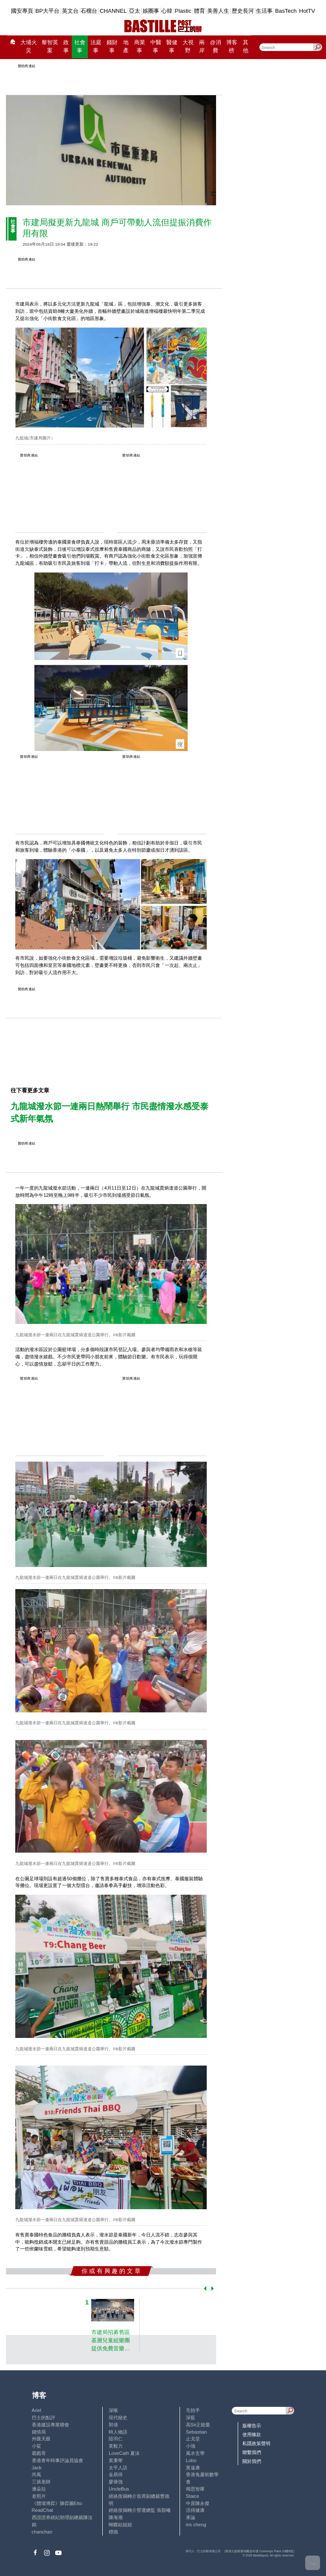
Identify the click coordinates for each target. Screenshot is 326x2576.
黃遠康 (193, 2467)
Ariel (36, 2410)
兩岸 (202, 47)
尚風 (36, 2474)
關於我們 (251, 2461)
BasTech (286, 11)
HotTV (307, 11)
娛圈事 (151, 11)
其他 (245, 47)
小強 (190, 2445)
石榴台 (89, 11)
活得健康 (195, 2510)
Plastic (183, 11)
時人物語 (118, 2431)
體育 (199, 11)
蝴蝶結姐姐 (120, 2524)
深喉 (113, 2410)
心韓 (166, 11)
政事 (66, 47)
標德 (113, 2531)
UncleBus (119, 2488)
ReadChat (42, 2510)
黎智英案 (50, 47)
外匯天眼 (41, 2438)
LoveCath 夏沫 (124, 2453)
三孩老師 (41, 2481)
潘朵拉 (39, 2488)
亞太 (134, 11)
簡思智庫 (195, 2488)
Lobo (191, 2460)
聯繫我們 (251, 2452)
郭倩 (113, 2424)
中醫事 (155, 47)
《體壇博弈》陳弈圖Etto (57, 2503)
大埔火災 (28, 47)
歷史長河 (243, 11)
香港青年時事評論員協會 (57, 2460)
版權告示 (251, 2425)
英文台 (70, 11)
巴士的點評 (43, 2417)
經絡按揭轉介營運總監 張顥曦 (140, 2510)
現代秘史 (118, 2417)
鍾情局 (39, 2431)
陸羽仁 (116, 2438)
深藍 (190, 2417)
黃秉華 (116, 2460)
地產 (126, 47)
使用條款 (251, 2434)
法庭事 (95, 47)
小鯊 (36, 2445)
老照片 (39, 2496)
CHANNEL (113, 11)
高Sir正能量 (198, 2424)
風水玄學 (195, 2453)
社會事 (79, 47)
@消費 (215, 47)
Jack (37, 2467)
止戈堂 (193, 2438)
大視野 (188, 47)
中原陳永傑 (197, 2503)
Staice (192, 2496)
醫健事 (171, 47)
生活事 (264, 11)
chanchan (42, 2531)
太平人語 (118, 2467)
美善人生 (218, 11)
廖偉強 (116, 2481)
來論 (190, 2517)
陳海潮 (116, 2517)
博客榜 (231, 47)
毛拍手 (193, 2410)
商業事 (139, 47)
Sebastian (196, 2431)
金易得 (116, 2474)
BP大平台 (47, 11)
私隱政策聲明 (256, 2443)
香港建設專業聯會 (50, 2424)
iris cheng (196, 2524)
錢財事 (112, 47)
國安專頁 (22, 11)
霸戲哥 (39, 2453)
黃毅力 (116, 2445)
